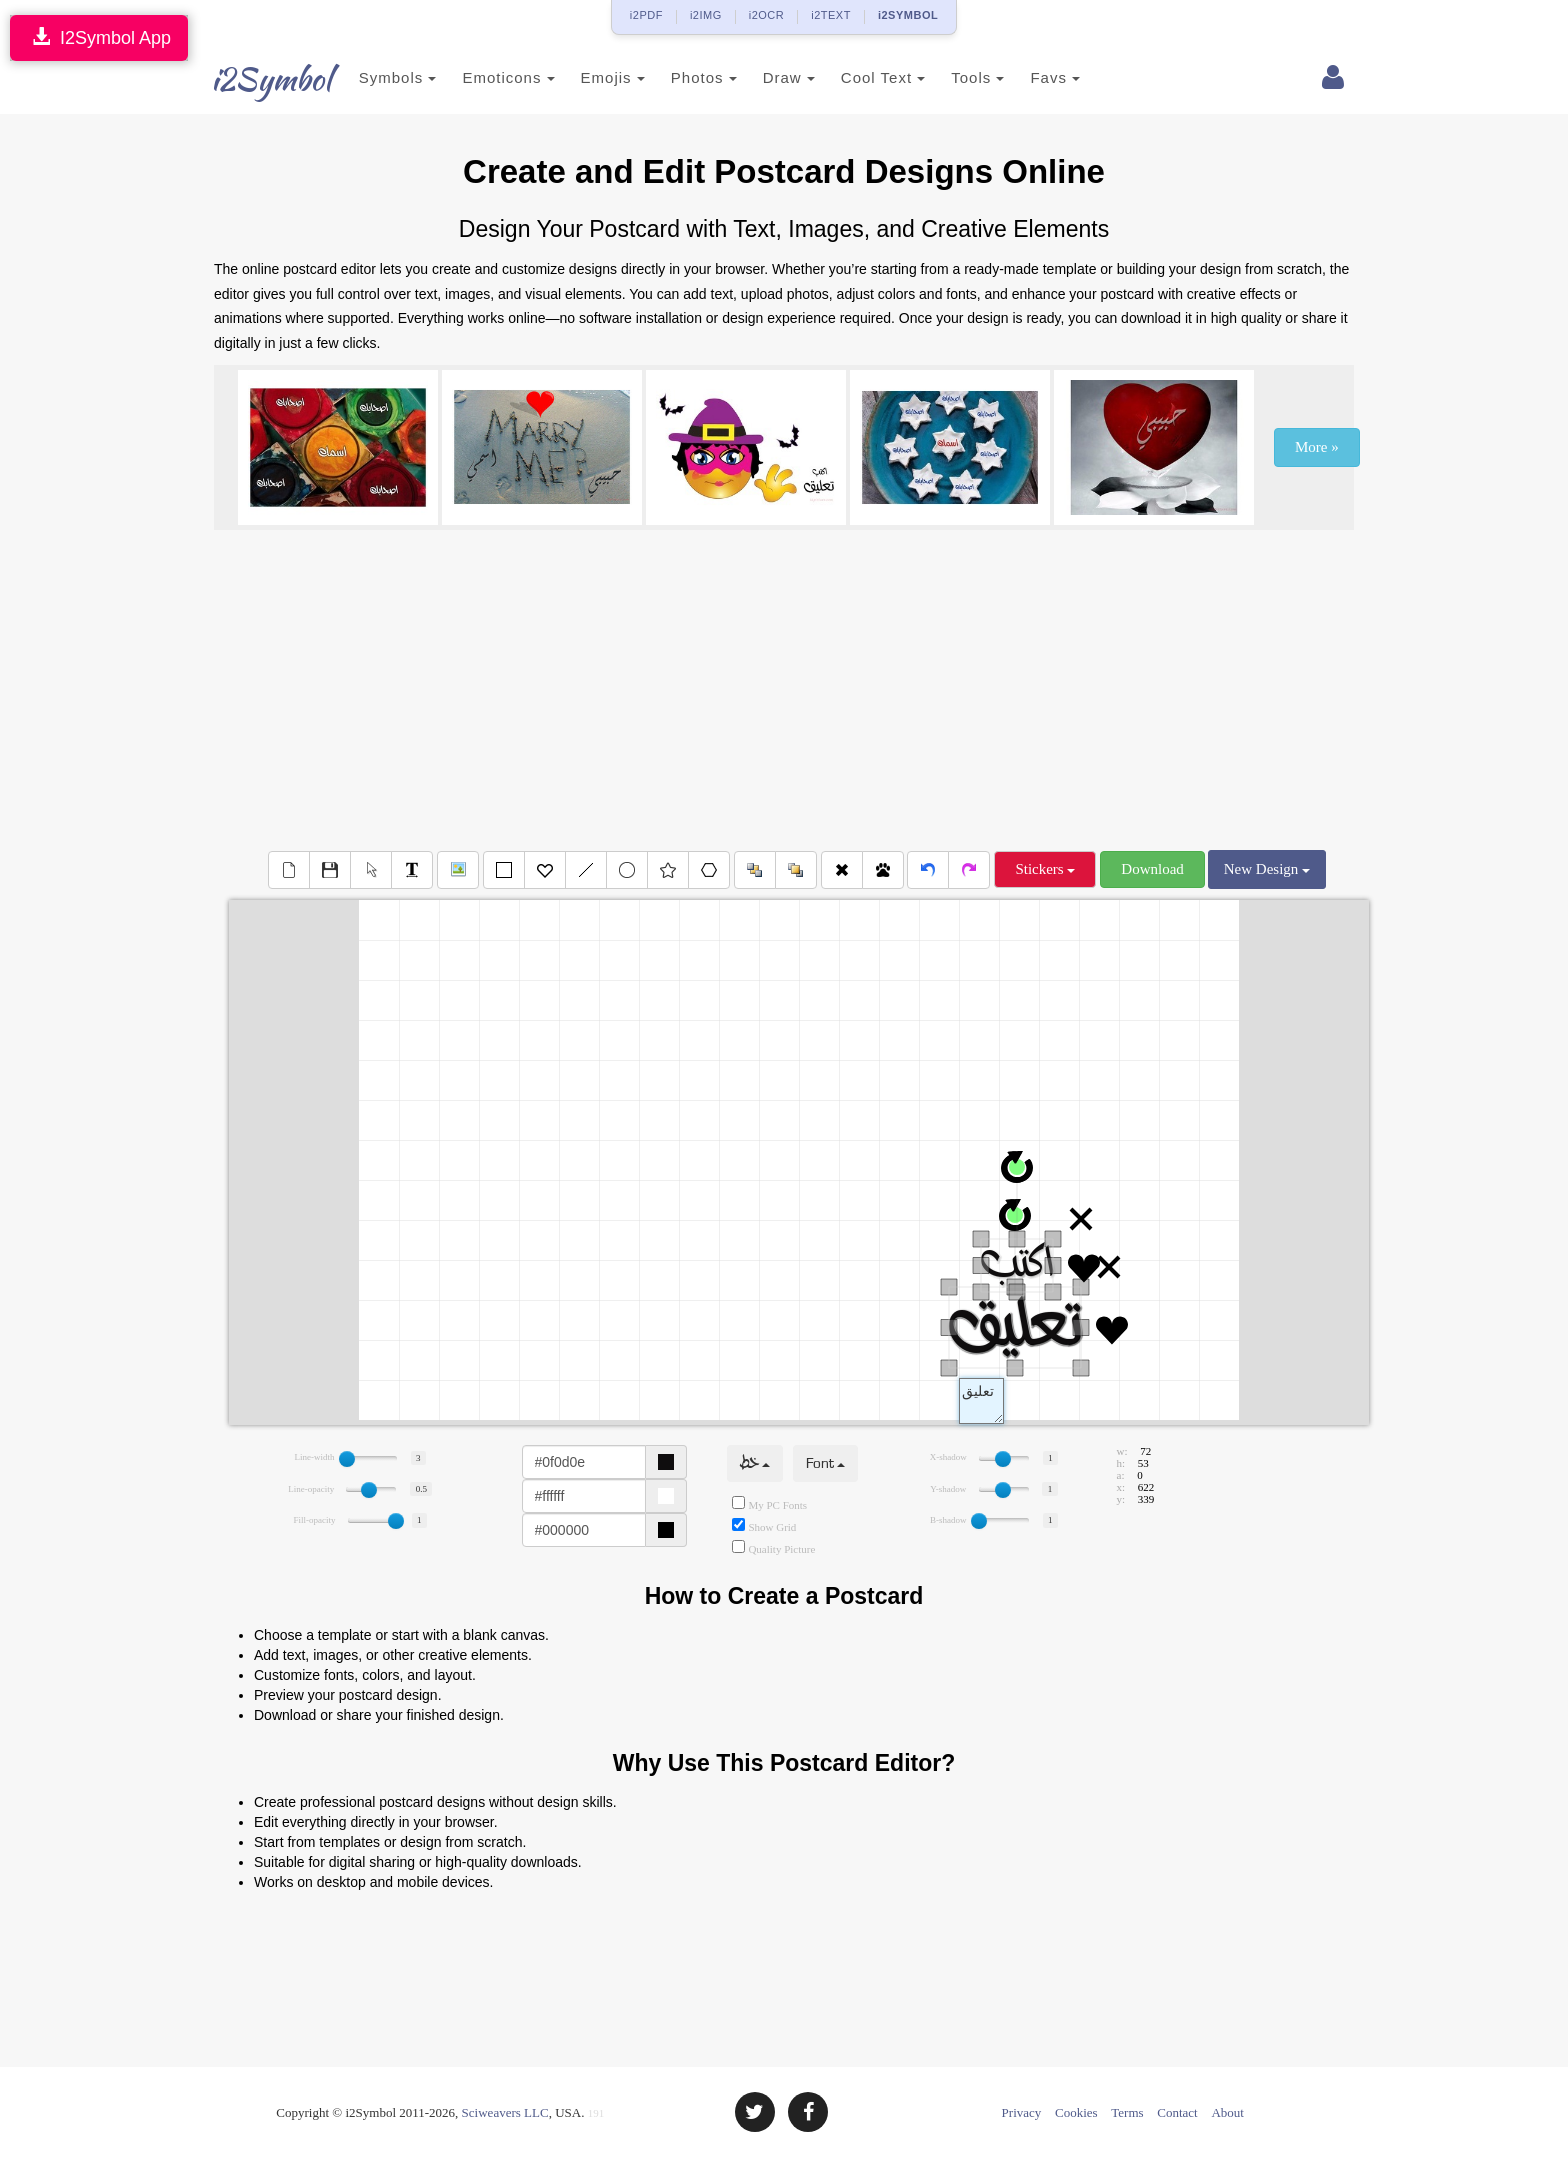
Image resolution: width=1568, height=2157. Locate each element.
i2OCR (767, 15)
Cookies (1076, 2112)
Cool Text (861, 77)
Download (1152, 869)
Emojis (591, 77)
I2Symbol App (99, 37)
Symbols (376, 77)
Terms (1127, 2112)
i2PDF (646, 15)
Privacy (1022, 2112)
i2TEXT (831, 15)
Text (981, 1401)
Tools (956, 77)
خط (755, 1463)
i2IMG (706, 15)
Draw (767, 77)
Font (825, 1463)
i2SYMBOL (908, 15)
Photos (682, 77)
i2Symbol (254, 79)
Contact (1177, 2112)
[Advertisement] (784, 690)
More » (1317, 447)
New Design (1267, 869)
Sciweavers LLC (505, 2112)
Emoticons (487, 77)
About (1227, 2112)
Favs (1034, 77)
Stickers (1045, 869)
